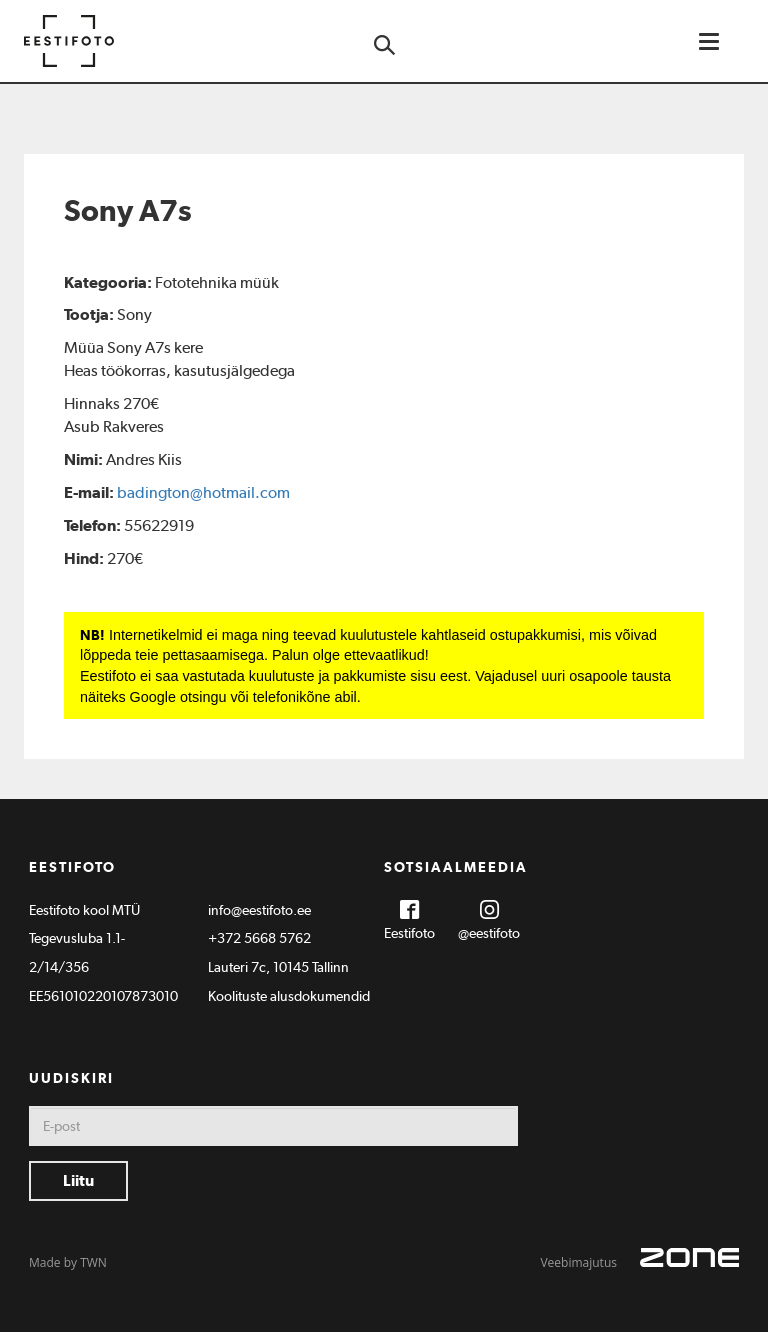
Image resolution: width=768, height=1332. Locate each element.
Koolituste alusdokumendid (289, 996)
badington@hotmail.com (203, 492)
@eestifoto (489, 933)
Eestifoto (409, 933)
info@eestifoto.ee (259, 910)
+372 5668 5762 (259, 938)
